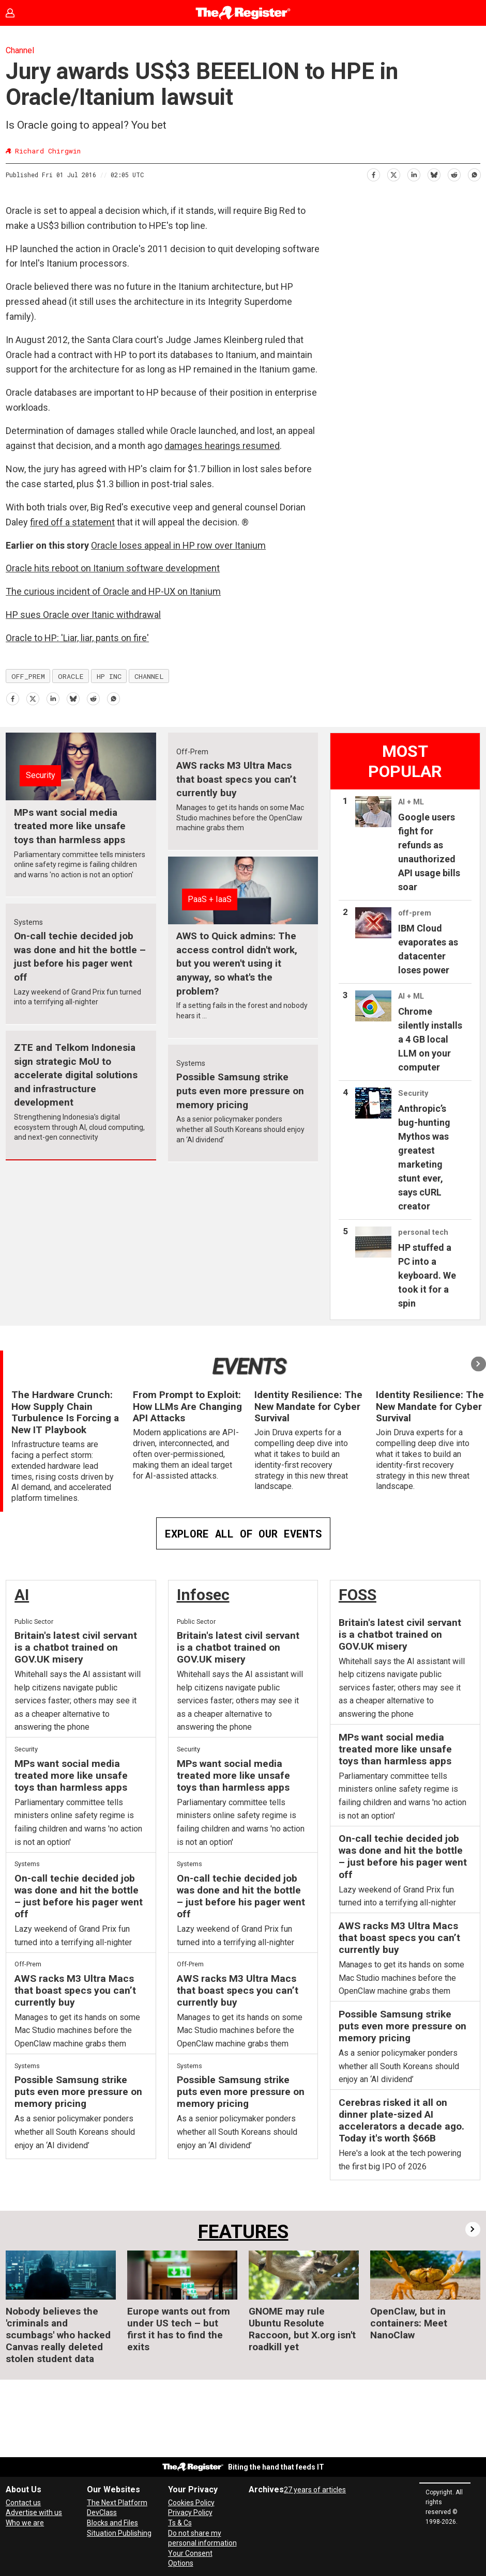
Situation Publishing (119, 2533)
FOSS (357, 1595)
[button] (478, 1363)
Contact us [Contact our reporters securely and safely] (23, 2503)
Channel (20, 50)
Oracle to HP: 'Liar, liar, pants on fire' (77, 637)
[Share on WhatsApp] (473, 173)
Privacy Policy (190, 2512)
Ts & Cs (180, 2523)
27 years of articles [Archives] (315, 2490)
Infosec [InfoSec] (203, 1595)
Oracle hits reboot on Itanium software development (113, 568)
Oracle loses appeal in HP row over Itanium (178, 545)
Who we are (25, 2523)
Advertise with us (34, 2512)
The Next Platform (117, 2503)
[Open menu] (468, 13)
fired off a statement (72, 522)
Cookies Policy (191, 2503)
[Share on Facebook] (373, 173)
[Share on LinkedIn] (413, 173)
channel (149, 676)
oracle (71, 676)
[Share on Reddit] (453, 173)
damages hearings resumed (222, 445)
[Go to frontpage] (243, 13)
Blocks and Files (112, 2523)
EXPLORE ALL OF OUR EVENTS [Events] (243, 1533)
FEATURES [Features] (243, 2232)
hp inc (109, 676)
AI (21, 1595)
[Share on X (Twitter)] (393, 173)
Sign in (18, 13)
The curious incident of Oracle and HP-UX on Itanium (113, 591)
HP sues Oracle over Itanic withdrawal (83, 614)
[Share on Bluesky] (433, 173)
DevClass (102, 2512)
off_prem (28, 676)
